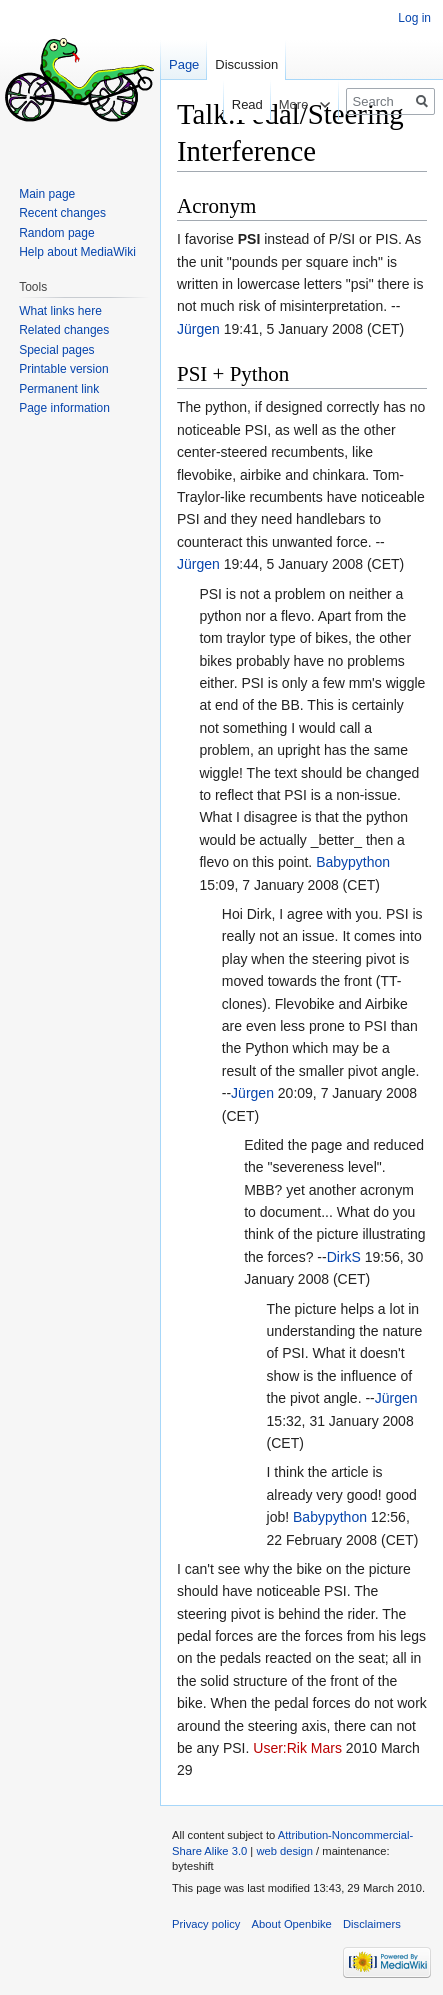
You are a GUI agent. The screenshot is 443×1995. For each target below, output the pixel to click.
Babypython (353, 862)
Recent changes (62, 213)
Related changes (64, 330)
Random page (56, 233)
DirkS (344, 1257)
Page (184, 64)
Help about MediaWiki (77, 252)
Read (229, 104)
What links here (60, 311)
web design (284, 1851)
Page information (64, 408)
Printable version (63, 369)
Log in (414, 18)
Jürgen (198, 329)
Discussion (246, 64)
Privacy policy (206, 1924)
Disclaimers (372, 1924)
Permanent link (59, 389)
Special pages (56, 350)
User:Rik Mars (297, 1748)
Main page (47, 194)
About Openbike (292, 1924)
